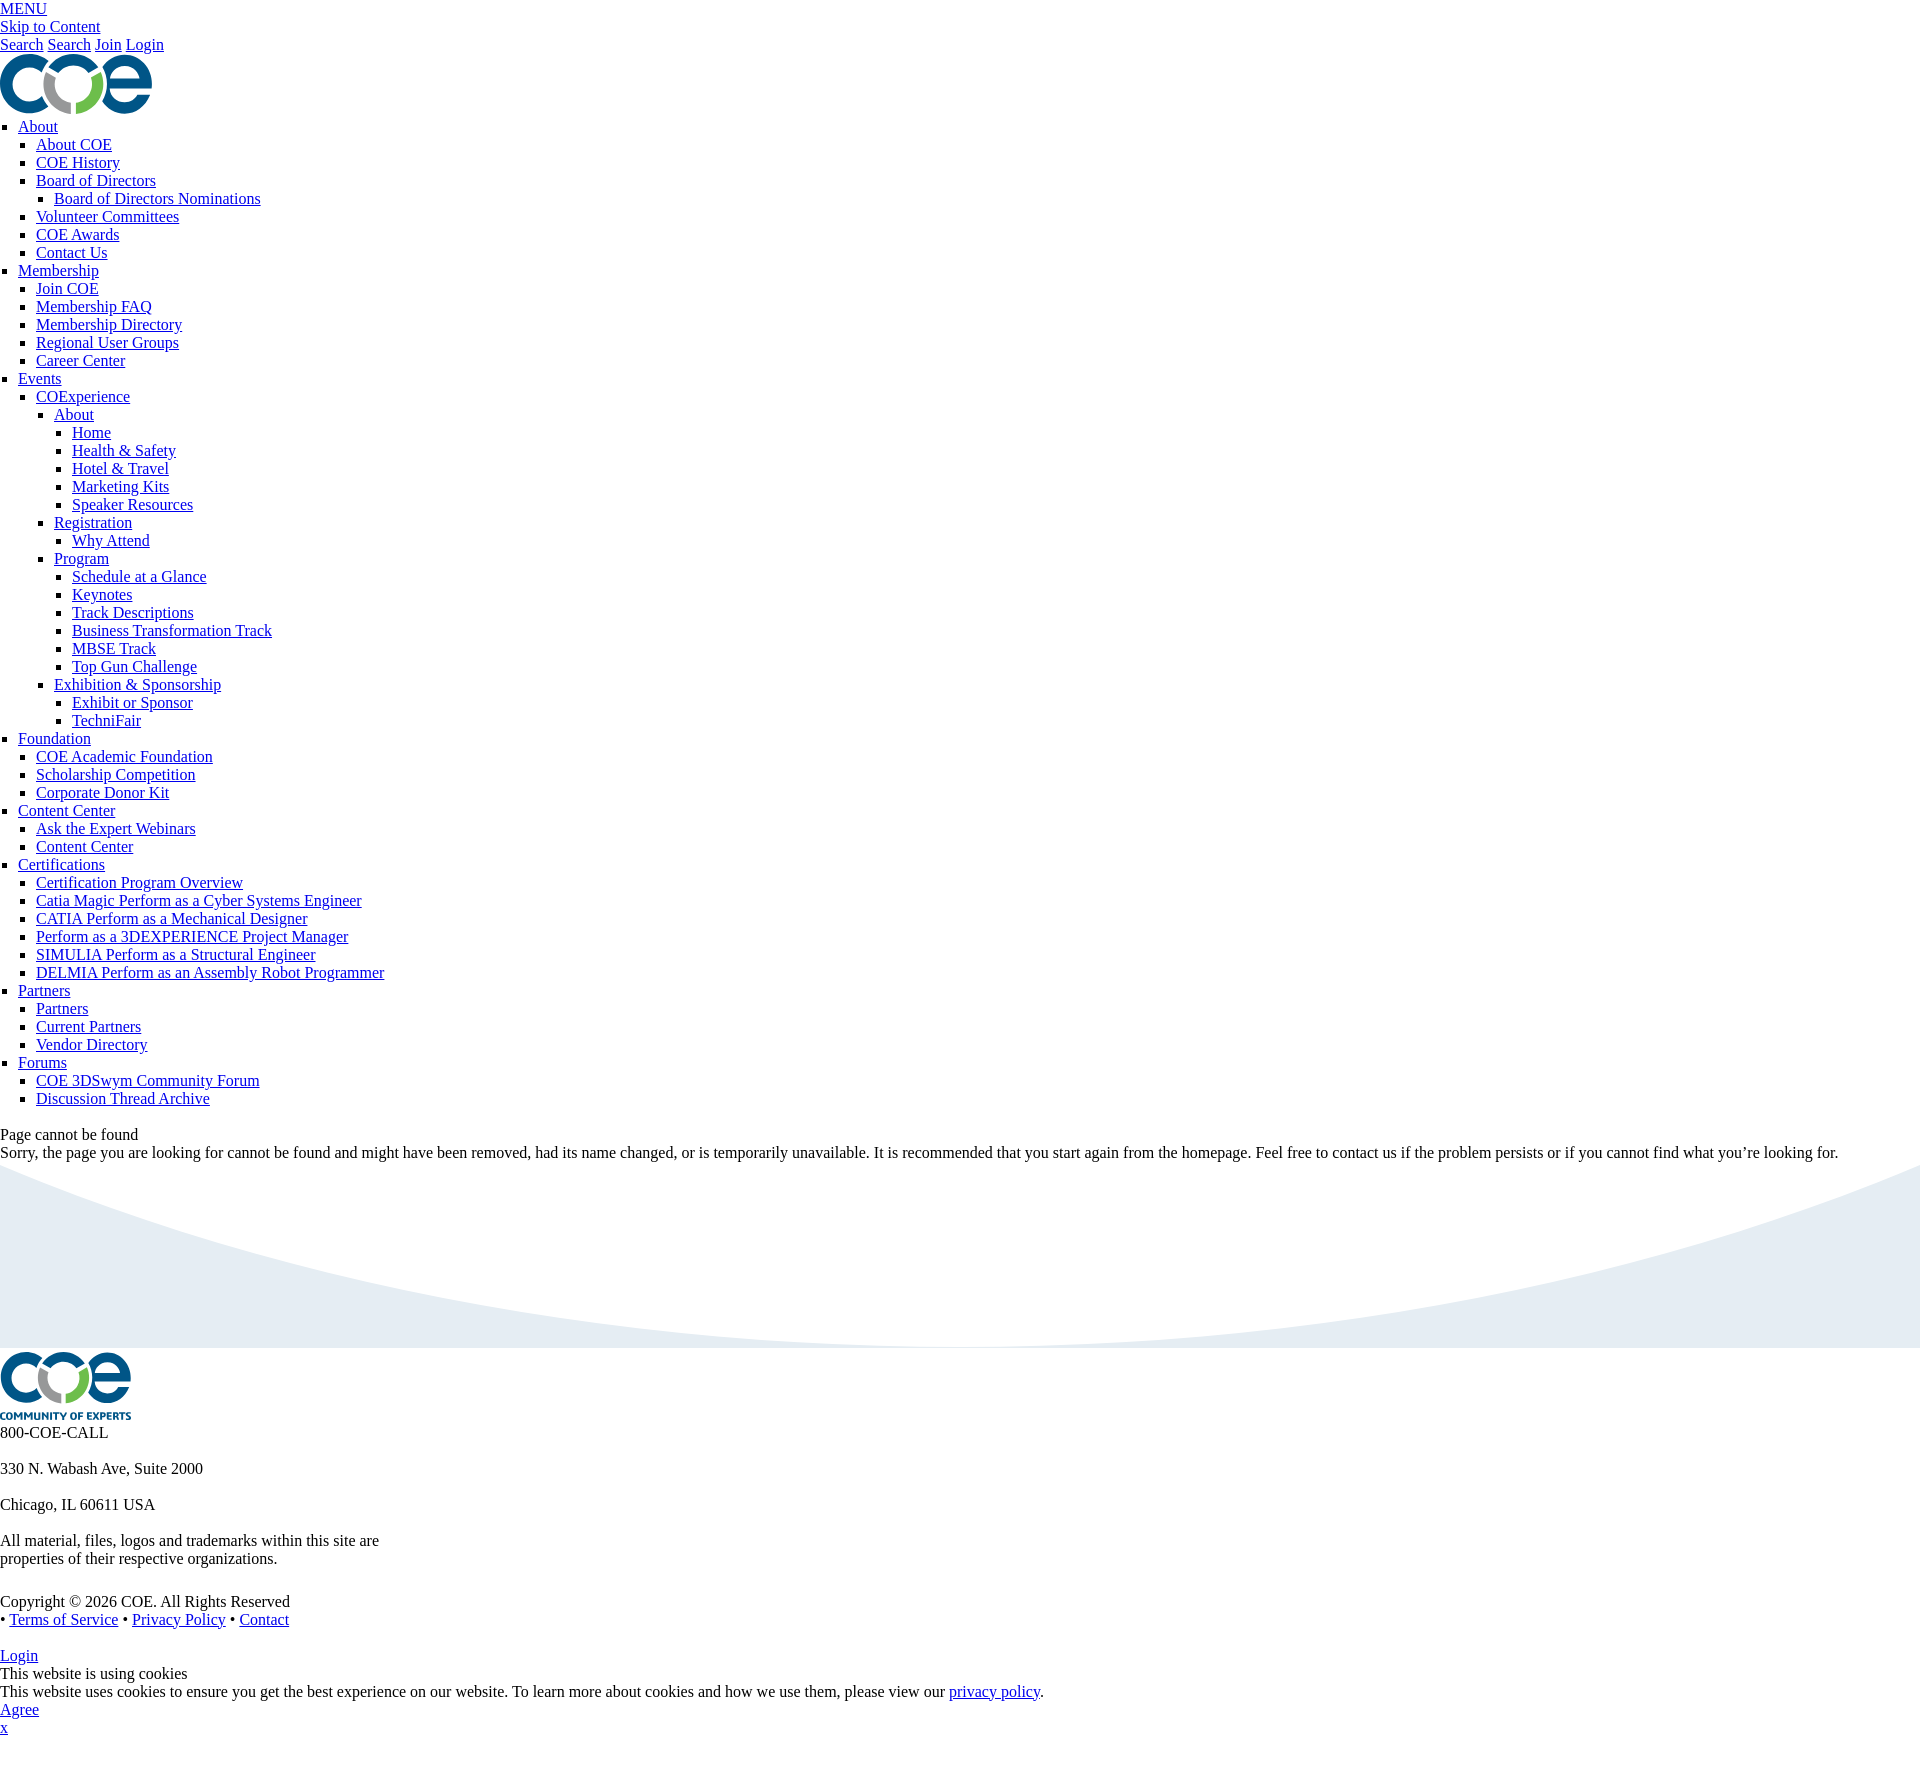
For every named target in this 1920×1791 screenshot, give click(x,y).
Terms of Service (63, 1619)
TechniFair (106, 720)
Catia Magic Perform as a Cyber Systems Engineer (199, 900)
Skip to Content (50, 26)
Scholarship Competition (116, 774)
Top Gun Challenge (134, 666)
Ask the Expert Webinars (116, 828)
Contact (264, 1619)
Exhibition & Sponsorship (137, 684)
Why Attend (111, 540)
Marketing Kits (120, 486)
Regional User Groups (107, 342)
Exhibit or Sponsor (132, 702)
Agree (19, 1709)
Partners (44, 990)
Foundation (54, 738)
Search (22, 44)
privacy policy (994, 1691)
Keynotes (102, 594)
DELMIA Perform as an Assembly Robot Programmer (210, 972)
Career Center (80, 360)
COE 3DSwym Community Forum (148, 1080)
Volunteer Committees (107, 216)
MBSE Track (114, 648)
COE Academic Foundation (124, 756)
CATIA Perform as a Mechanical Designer (171, 918)
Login (145, 44)
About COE (74, 144)
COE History (78, 162)
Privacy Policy (179, 1619)
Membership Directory (109, 324)
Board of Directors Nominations (157, 198)
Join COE (67, 288)
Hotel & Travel (120, 468)
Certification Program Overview (139, 882)
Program (81, 558)
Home (91, 432)
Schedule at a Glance (139, 576)
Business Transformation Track (172, 630)
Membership (58, 270)
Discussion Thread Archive (123, 1098)
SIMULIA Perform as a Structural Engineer (175, 954)
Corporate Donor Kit (102, 792)
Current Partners (88, 1026)
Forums (42, 1062)
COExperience (83, 396)
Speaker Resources (132, 504)
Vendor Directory (92, 1044)
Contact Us (72, 252)
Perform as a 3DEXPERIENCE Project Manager (192, 936)
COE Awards (77, 234)
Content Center (66, 810)
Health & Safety (124, 450)
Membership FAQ (94, 306)
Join (108, 44)
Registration (93, 522)
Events (40, 378)
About (38, 126)
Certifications (61, 864)
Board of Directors (96, 180)
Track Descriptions (133, 612)
